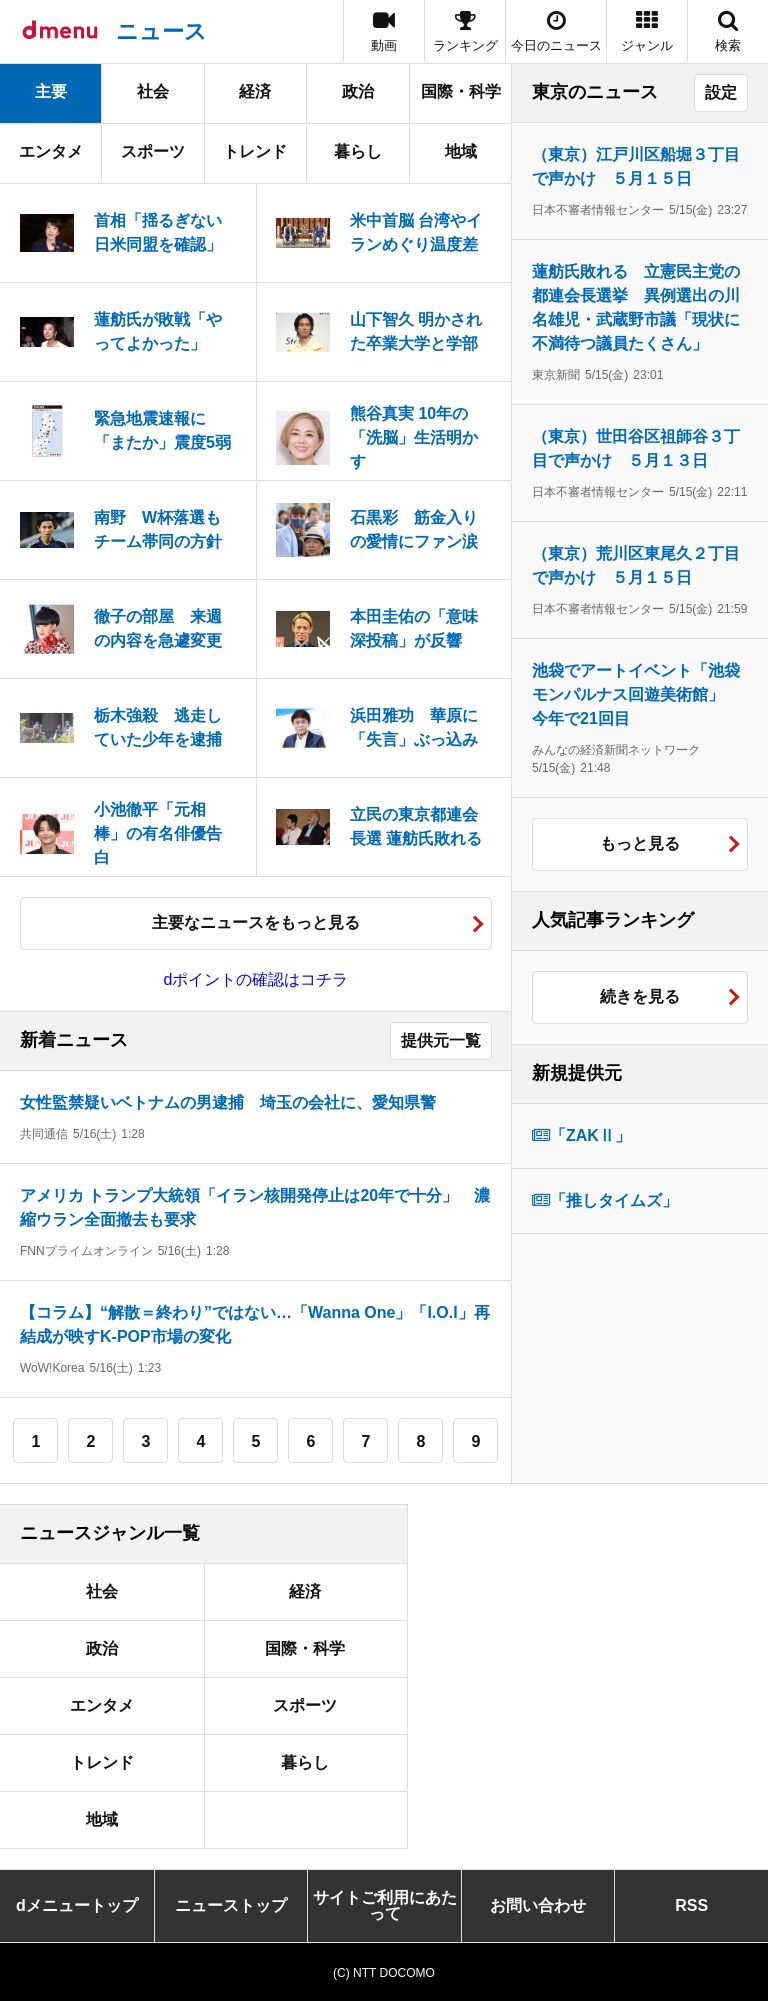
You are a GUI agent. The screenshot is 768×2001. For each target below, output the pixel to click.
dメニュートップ (77, 1905)
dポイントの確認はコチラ (256, 979)
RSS (691, 1905)
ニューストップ (231, 1905)
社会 (153, 91)
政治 (358, 91)
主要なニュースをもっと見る (256, 922)
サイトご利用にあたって (385, 1905)
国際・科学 (461, 91)
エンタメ (51, 151)
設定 (721, 92)
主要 (51, 91)
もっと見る (640, 843)
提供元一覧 (441, 1040)
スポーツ (153, 151)
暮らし (358, 151)
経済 (255, 91)
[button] (647, 31)
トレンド (255, 151)
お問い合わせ (538, 1905)
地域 (461, 151)
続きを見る (640, 996)
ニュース (161, 31)
